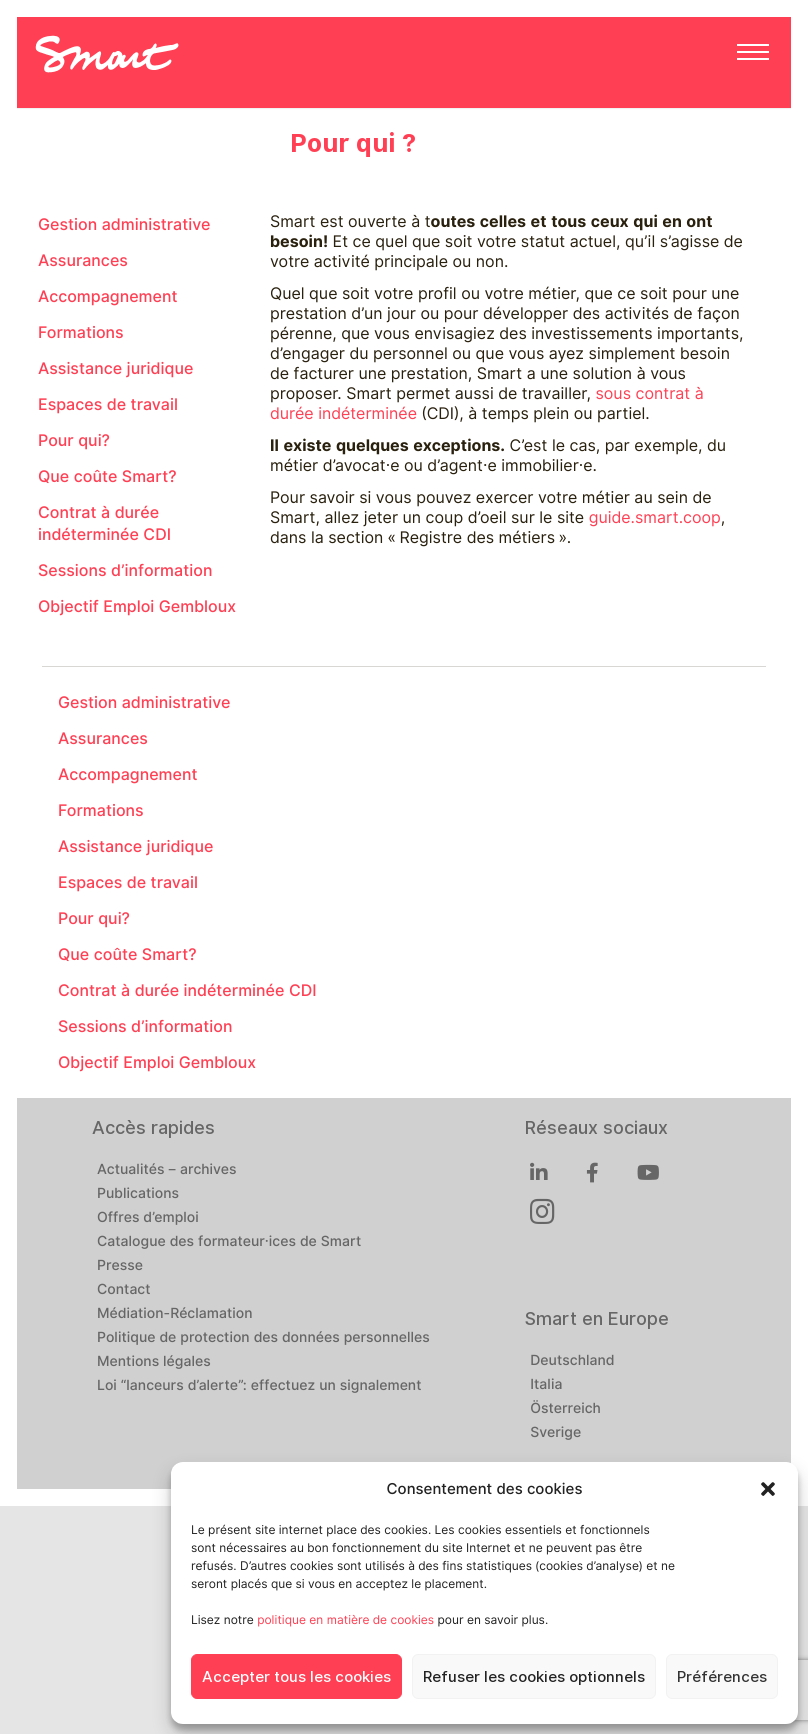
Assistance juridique (115, 368)
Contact (124, 1290)
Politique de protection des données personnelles (263, 1338)
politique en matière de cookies (345, 1619)
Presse (120, 1266)
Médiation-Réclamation (175, 1314)
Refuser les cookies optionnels (534, 1677)
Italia (546, 1385)
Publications (138, 1194)
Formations (81, 332)
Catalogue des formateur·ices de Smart (229, 1242)
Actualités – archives (167, 1170)
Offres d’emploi (148, 1218)
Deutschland (572, 1361)
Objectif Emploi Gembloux (137, 606)
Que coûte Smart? (107, 476)
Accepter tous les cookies (296, 1677)
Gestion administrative (124, 224)
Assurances (83, 260)
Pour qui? (74, 440)
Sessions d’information (125, 570)
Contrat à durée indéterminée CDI (104, 523)
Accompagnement (108, 296)
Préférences (722, 1677)
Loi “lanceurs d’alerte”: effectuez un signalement (259, 1386)
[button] (768, 1489)
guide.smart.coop (655, 517)
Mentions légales (154, 1362)
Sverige (555, 1433)
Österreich (565, 1409)
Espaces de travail (108, 404)
